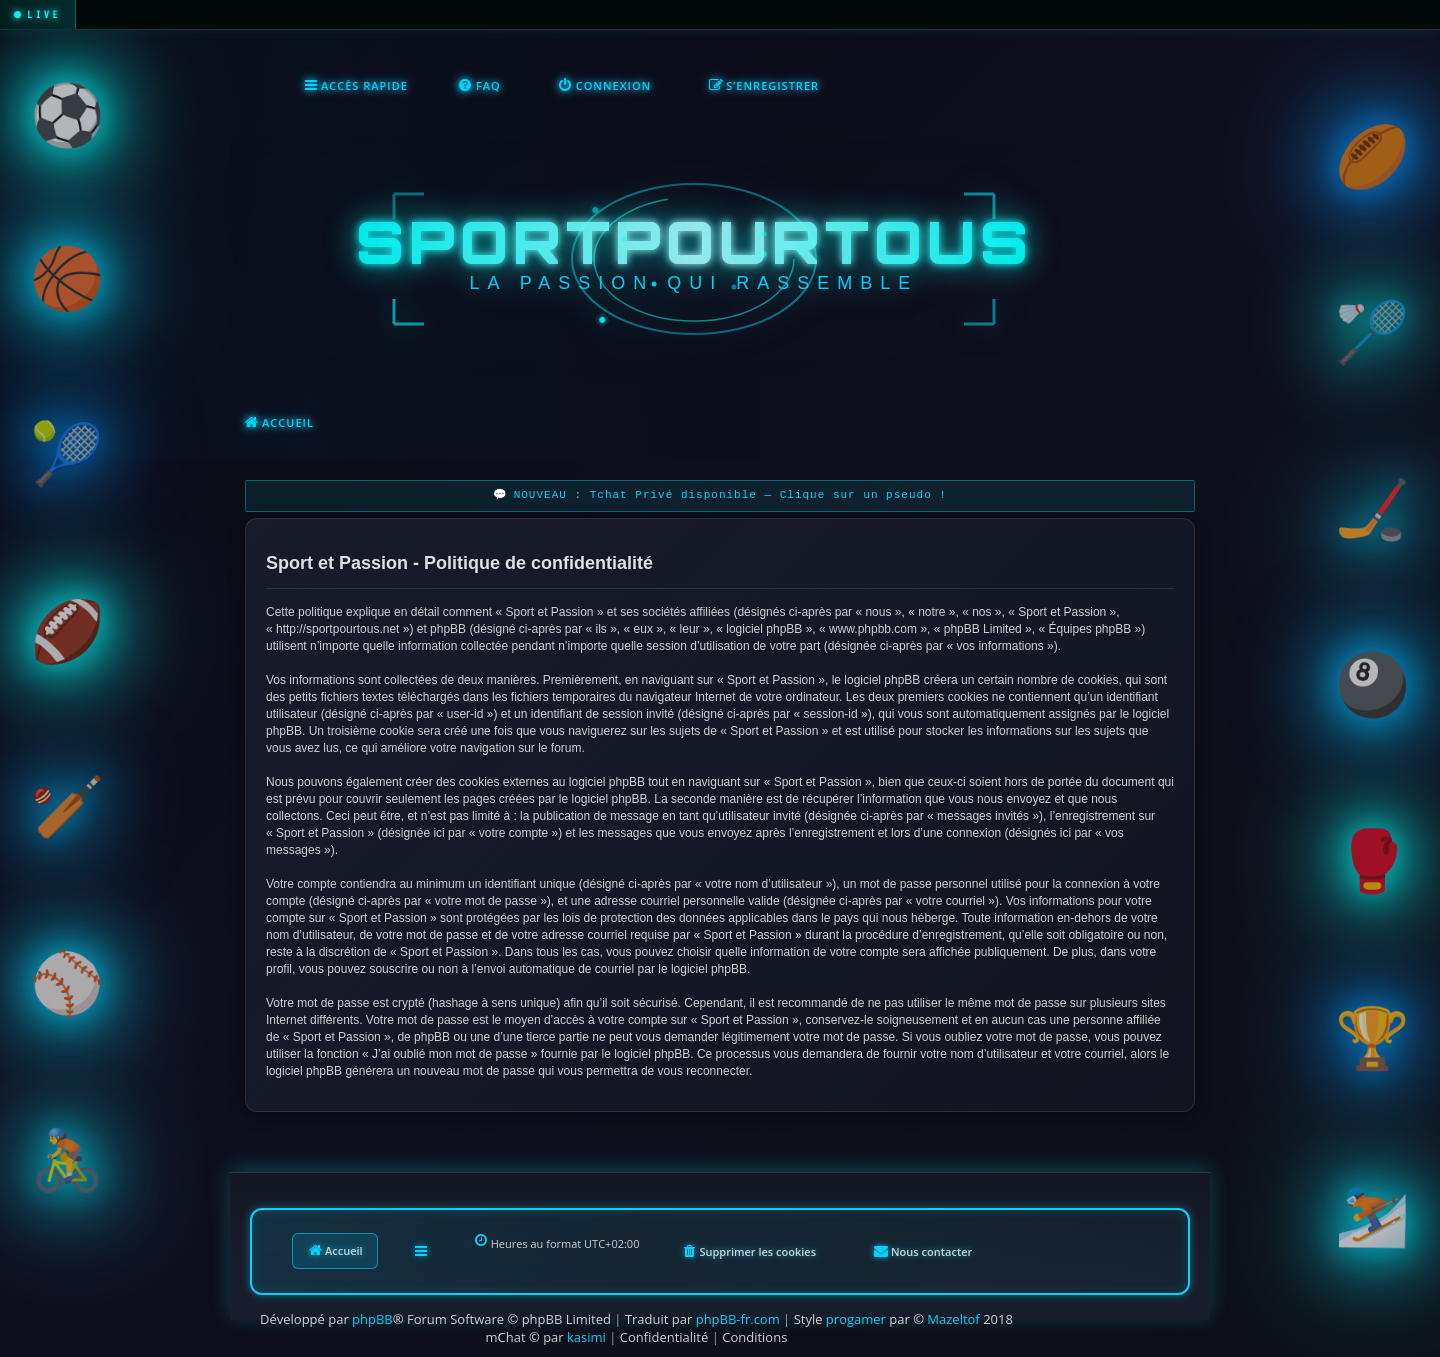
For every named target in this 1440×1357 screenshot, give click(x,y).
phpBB (372, 1319)
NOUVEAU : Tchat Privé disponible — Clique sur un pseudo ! (730, 495)
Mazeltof (953, 1319)
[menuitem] (479, 86)
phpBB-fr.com (738, 1319)
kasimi (586, 1337)
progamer (856, 1319)
